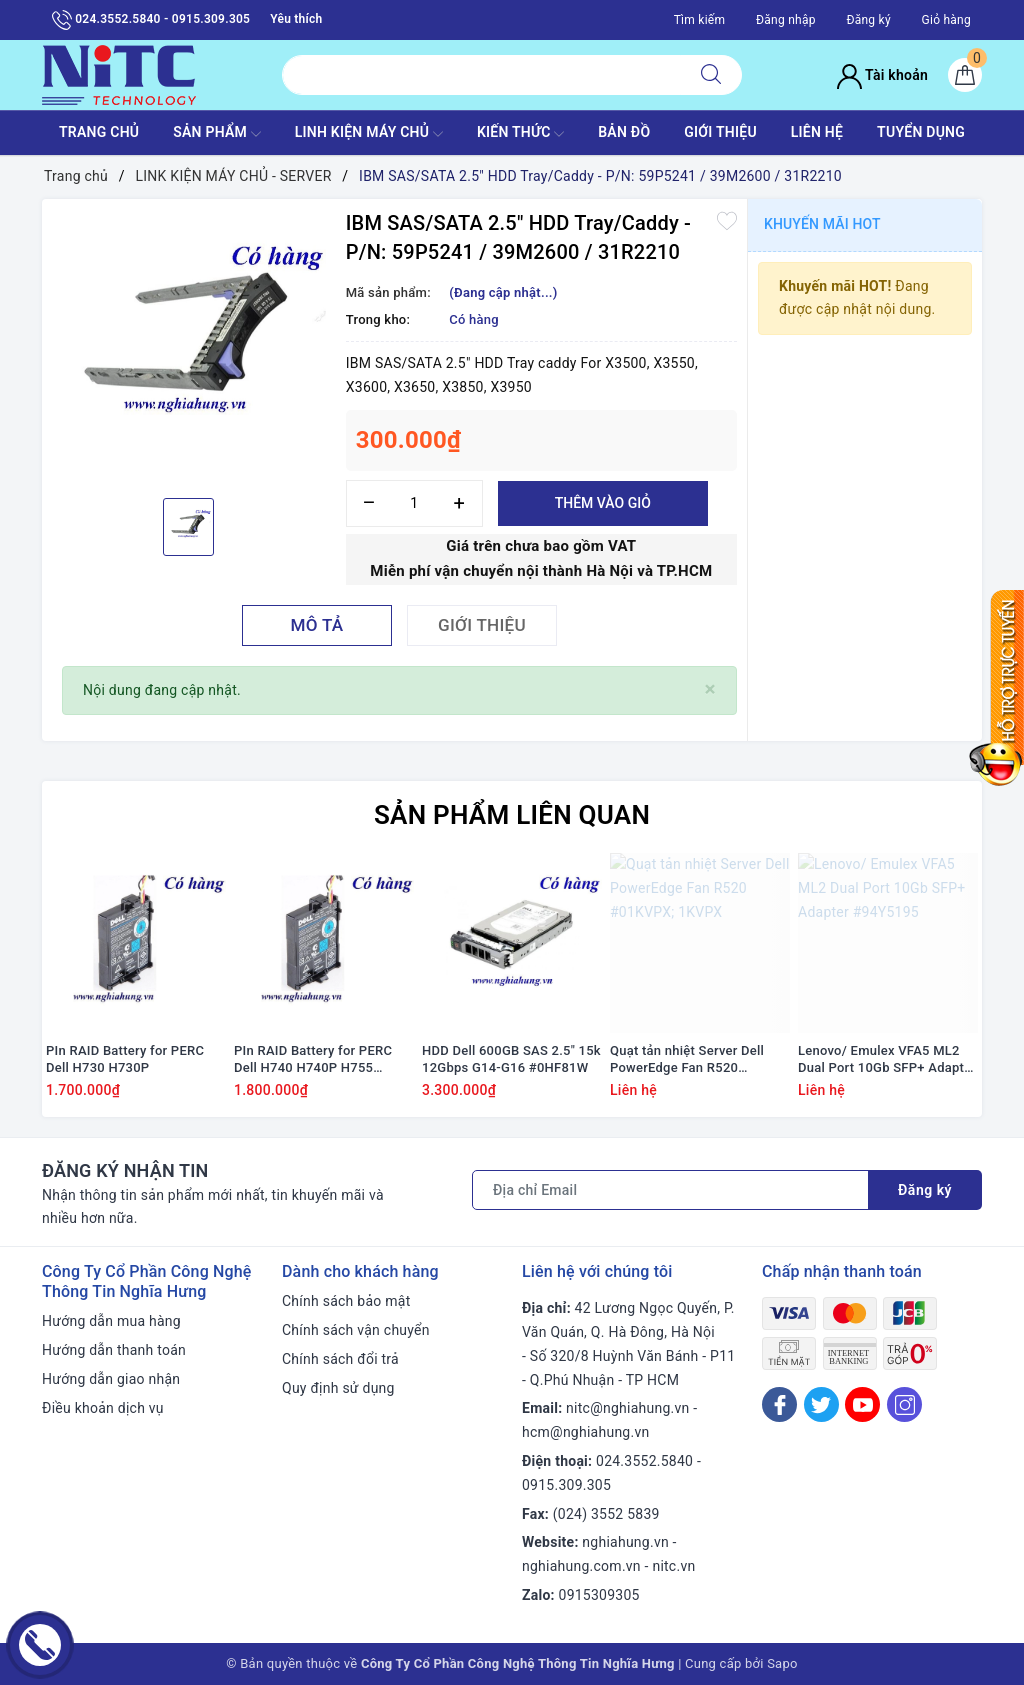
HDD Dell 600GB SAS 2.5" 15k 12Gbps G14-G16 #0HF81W (511, 1059)
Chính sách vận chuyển (356, 1330)
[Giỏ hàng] (965, 75)
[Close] (710, 689)
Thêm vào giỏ (603, 503)
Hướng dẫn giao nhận (111, 1379)
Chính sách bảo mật (346, 1301)
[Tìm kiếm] (711, 75)
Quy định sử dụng (338, 1388)
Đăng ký (868, 20)
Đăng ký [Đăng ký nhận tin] (925, 1190)
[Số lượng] (414, 503)
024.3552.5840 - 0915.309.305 (151, 20)
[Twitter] (821, 1404)
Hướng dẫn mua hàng (111, 1321)
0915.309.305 (566, 1485)
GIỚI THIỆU (720, 132)
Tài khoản (882, 75)
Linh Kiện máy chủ (369, 134)
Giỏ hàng (946, 20)
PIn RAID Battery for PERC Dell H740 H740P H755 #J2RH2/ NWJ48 (313, 1060)
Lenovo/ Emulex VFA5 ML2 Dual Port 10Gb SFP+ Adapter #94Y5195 (887, 1060)
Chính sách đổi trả (340, 1359)
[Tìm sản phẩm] (481, 75)
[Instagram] (904, 1404)
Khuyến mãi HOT (822, 224)
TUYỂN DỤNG (921, 132)
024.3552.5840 (644, 1461)
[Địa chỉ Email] (670, 1190)
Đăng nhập (786, 20)
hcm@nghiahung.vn (585, 1432)
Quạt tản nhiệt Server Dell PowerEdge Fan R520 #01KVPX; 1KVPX (687, 1060)
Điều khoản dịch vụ (103, 1408)
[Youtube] (862, 1404)
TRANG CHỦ (99, 132)
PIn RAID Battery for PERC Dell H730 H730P (125, 1059)
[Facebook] (779, 1404)
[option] (189, 346)
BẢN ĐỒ (624, 132)
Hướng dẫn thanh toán (114, 1350)
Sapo (782, 1663)
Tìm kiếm (700, 20)
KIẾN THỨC (520, 134)
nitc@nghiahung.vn (627, 1408)
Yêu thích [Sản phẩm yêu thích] (296, 19)
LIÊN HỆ (817, 132)
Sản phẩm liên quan (512, 815)
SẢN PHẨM (217, 134)
